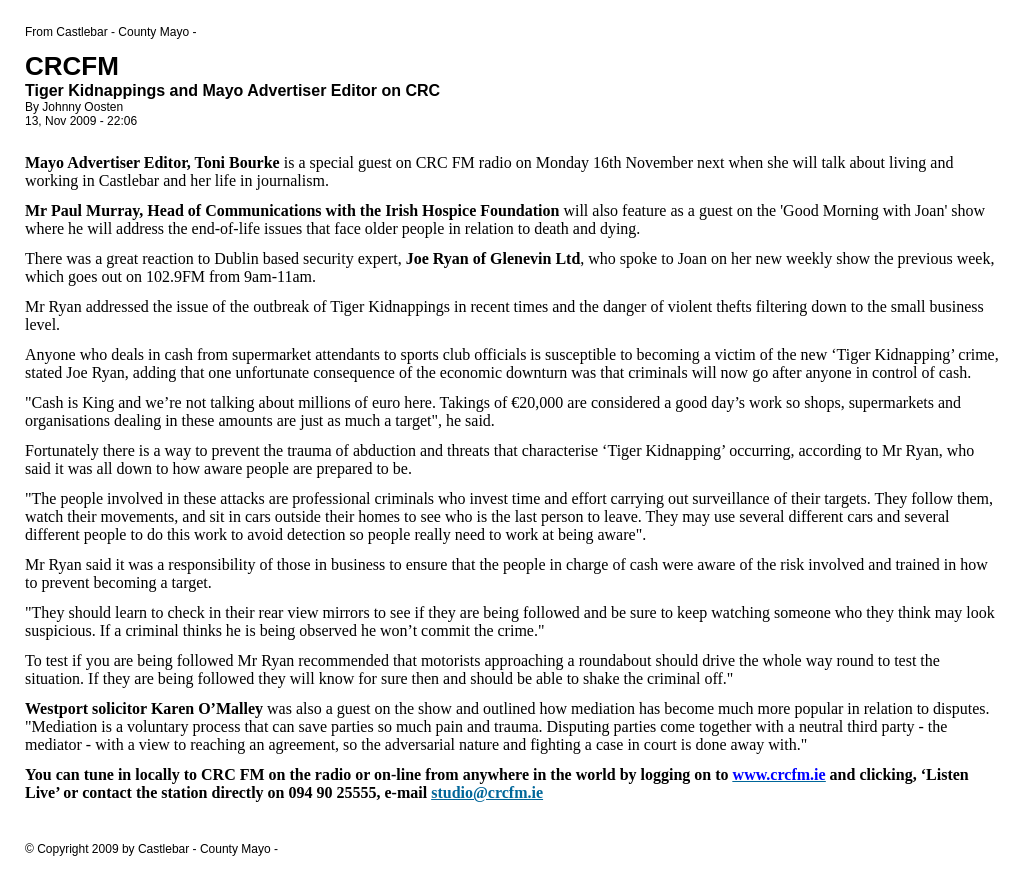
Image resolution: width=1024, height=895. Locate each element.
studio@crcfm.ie (487, 792)
